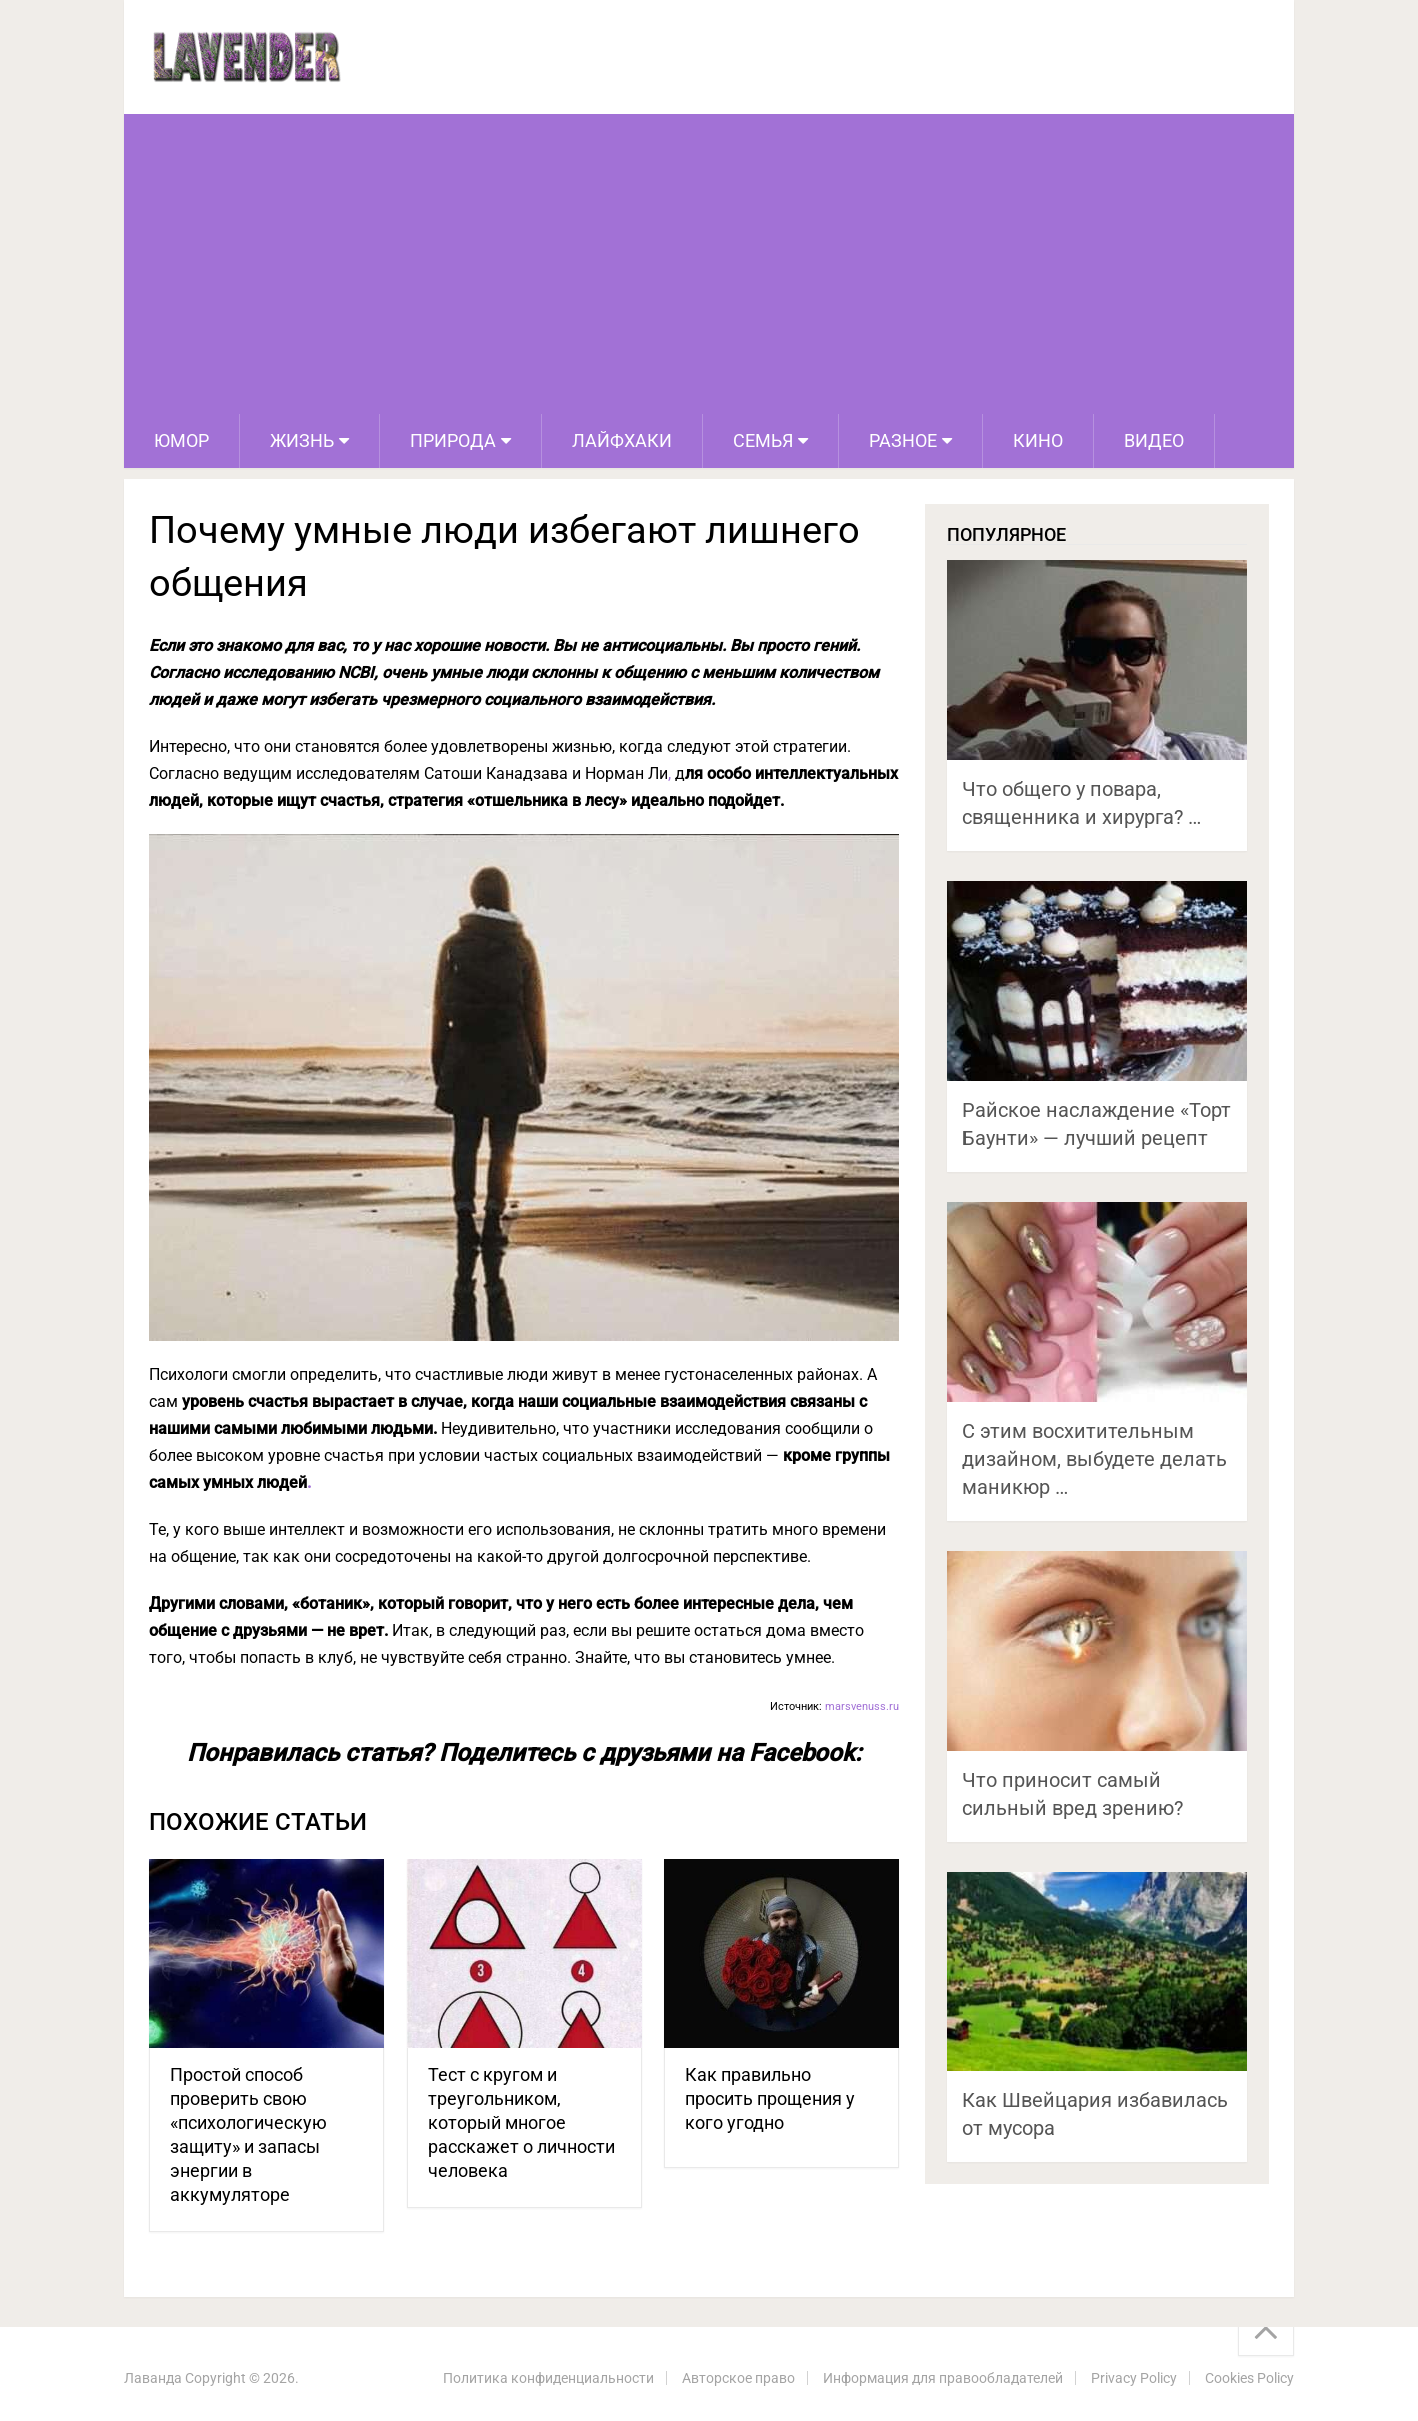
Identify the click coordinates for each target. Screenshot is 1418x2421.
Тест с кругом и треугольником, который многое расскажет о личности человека (521, 2122)
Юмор (181, 440)
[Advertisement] (709, 264)
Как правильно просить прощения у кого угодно (770, 2098)
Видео (1154, 440)
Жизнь (302, 440)
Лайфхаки (622, 440)
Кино (1038, 440)
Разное (903, 440)
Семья (763, 440)
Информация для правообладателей (943, 2378)
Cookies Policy (1249, 2378)
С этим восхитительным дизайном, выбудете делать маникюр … (1094, 1459)
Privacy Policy (1134, 2378)
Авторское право (738, 2378)
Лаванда (153, 2378)
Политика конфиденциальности (548, 2378)
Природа (453, 440)
